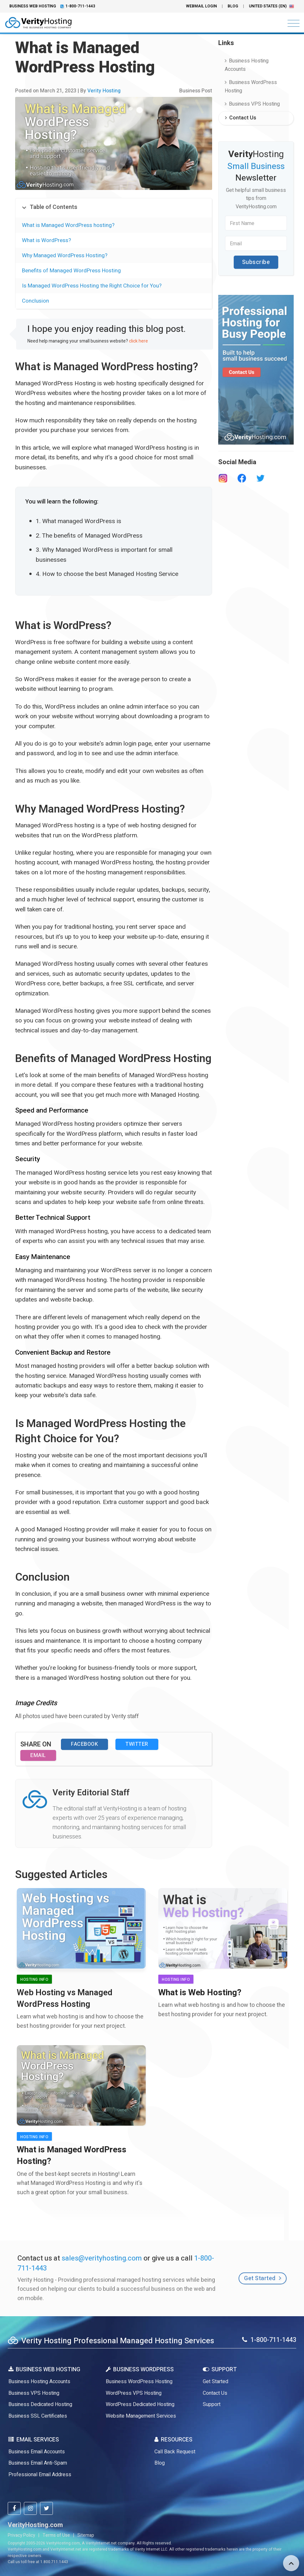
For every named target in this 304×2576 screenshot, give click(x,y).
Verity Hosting (104, 91)
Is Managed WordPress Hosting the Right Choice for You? (92, 286)
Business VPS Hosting (252, 104)
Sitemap (85, 2535)
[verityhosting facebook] (14, 2508)
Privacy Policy (21, 2535)
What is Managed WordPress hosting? (68, 225)
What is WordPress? (46, 240)
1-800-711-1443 (80, 6)
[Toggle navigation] (291, 24)
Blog (233, 6)
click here (138, 341)
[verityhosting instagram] (30, 2508)
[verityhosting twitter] (46, 2508)
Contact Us (240, 118)
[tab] (113, 207)
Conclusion (35, 301)
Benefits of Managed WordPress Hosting (71, 271)
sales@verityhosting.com (102, 2258)
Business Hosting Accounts (247, 65)
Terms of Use (56, 2535)
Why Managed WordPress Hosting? (64, 255)
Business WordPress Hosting (251, 87)
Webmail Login (201, 6)
